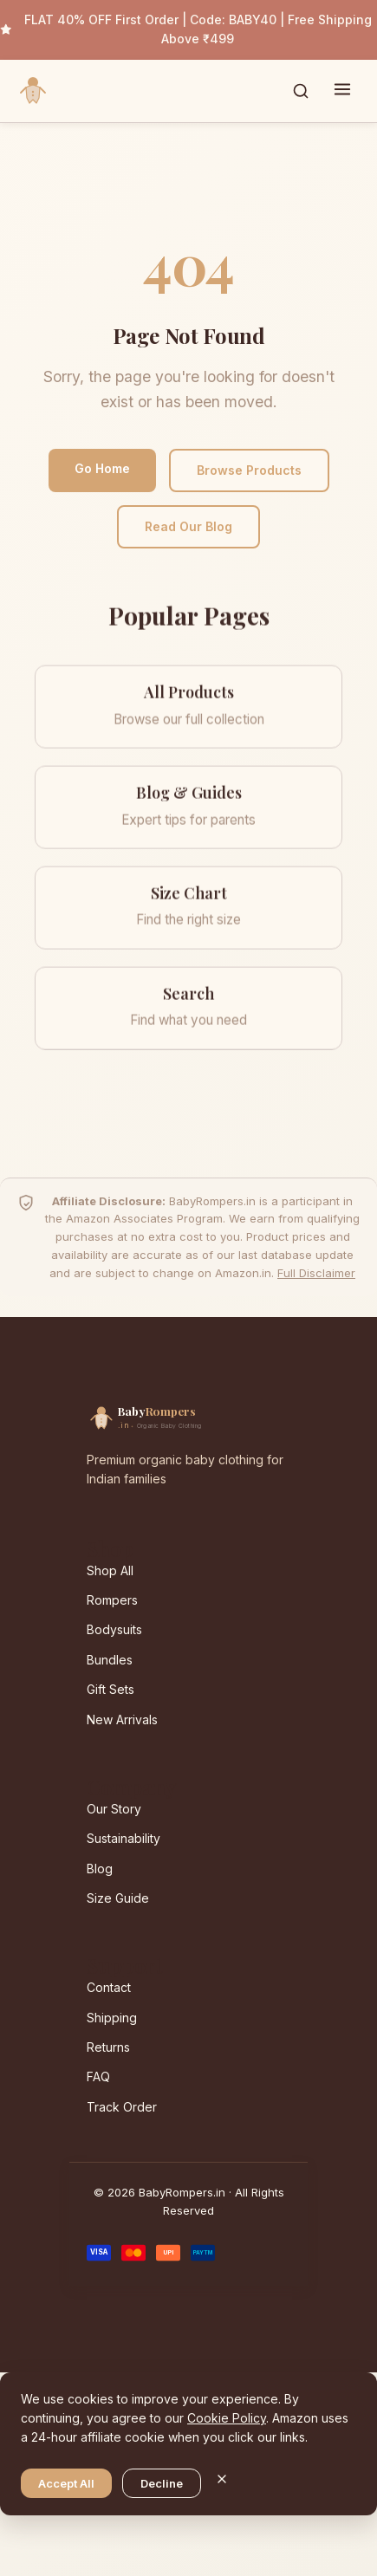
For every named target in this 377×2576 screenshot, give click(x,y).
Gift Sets (110, 1689)
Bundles (110, 1659)
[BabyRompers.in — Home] (33, 91)
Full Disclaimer (316, 1273)
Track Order (122, 2106)
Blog (100, 1868)
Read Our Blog (188, 526)
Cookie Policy (226, 2418)
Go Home (102, 468)
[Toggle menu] (342, 91)
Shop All (110, 1570)
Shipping (112, 2017)
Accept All (66, 2483)
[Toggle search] (300, 91)
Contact (109, 1987)
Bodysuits (114, 1629)
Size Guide (118, 1898)
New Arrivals (122, 1719)
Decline (161, 2483)
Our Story (114, 1808)
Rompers (112, 1600)
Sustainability (123, 1838)
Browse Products (249, 470)
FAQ (98, 2076)
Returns (108, 2047)
